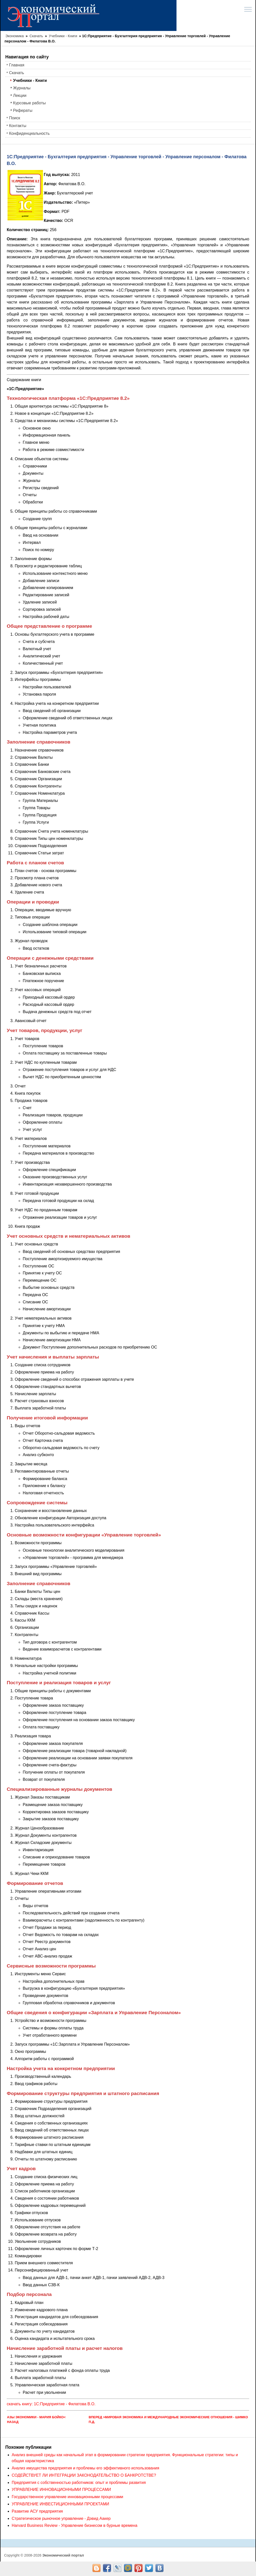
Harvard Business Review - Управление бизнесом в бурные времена (75, 2525)
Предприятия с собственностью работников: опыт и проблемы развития (79, 2482)
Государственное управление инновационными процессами (67, 2497)
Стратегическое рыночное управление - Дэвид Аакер (61, 2518)
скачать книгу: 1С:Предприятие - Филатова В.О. (51, 2404)
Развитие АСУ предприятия (37, 2511)
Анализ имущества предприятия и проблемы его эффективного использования (85, 2468)
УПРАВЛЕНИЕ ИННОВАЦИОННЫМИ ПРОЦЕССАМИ (61, 2489)
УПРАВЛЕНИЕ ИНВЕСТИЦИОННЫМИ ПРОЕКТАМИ (60, 2504)
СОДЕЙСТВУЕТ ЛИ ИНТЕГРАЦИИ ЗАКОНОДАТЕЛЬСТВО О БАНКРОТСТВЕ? (84, 2475)
